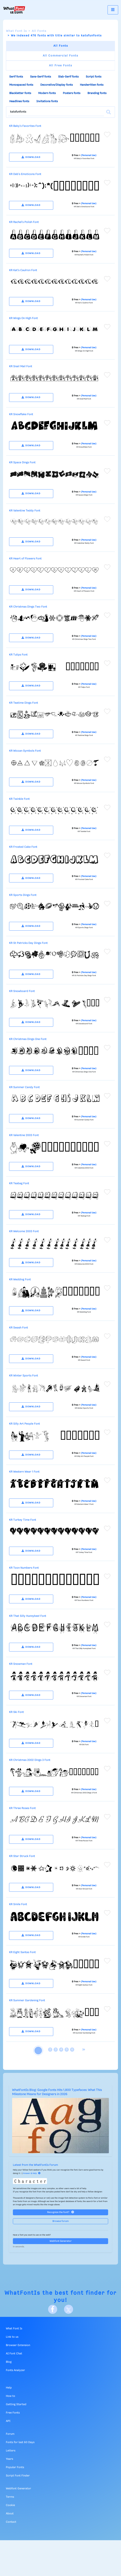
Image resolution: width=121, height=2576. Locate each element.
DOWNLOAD (31, 157)
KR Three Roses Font (22, 1808)
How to (10, 2396)
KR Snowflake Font (21, 414)
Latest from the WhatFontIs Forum (35, 2165)
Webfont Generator (61, 2241)
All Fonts (39, 31)
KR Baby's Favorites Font (25, 126)
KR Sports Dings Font (23, 895)
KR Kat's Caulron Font (23, 270)
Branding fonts (96, 93)
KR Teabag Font (19, 1183)
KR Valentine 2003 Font (24, 1135)
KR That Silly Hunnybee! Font (27, 1616)
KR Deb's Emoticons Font (25, 174)
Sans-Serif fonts (40, 76)
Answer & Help (32, 2173)
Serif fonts (16, 76)
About (10, 2513)
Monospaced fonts (21, 84)
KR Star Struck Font (22, 1856)
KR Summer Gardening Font (27, 2000)
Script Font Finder (18, 2475)
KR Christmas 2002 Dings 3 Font (29, 1760)
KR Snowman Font (20, 1664)
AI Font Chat (14, 2353)
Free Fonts (13, 2412)
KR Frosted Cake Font (23, 846)
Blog (9, 2361)
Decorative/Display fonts (56, 84)
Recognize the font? (60, 2212)
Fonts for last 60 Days (20, 2442)
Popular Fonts (15, 2467)
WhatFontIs (22, 2293)
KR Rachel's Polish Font (24, 222)
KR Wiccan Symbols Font (25, 750)
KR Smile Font (18, 1904)
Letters (10, 2450)
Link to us (12, 2336)
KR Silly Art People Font (24, 1423)
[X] (68, 2309)
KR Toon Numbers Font (24, 1567)
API (8, 2421)
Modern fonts (47, 93)
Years (9, 2459)
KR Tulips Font (18, 654)
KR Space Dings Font (22, 462)
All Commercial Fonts (60, 55)
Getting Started (16, 2404)
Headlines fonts (19, 101)
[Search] (108, 112)
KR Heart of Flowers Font (25, 558)
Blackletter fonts (20, 93)
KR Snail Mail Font (20, 366)
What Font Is (16, 31)
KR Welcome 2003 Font (24, 1231)
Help (9, 2387)
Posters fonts (71, 93)
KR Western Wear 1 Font (24, 1471)
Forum (10, 2434)
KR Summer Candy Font (24, 1087)
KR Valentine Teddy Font (24, 510)
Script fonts (93, 76)
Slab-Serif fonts (68, 76)
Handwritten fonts (91, 84)
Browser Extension (18, 2345)
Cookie (10, 2505)
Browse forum (60, 2221)
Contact (11, 2521)
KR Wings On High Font (23, 318)
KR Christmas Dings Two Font (28, 606)
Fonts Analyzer (15, 2370)
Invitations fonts (47, 101)
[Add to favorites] (107, 134)
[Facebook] (52, 2309)
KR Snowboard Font (22, 991)
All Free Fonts (60, 65)
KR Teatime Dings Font (23, 702)
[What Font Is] (14, 10)
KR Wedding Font (20, 1279)
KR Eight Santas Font (22, 1952)
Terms (10, 2496)
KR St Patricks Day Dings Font (28, 943)
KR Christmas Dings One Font (28, 1039)
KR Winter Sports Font (23, 1375)
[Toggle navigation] (113, 9)
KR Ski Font (16, 1712)
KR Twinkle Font (19, 799)
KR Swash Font (18, 1327)
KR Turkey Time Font (22, 1519)
